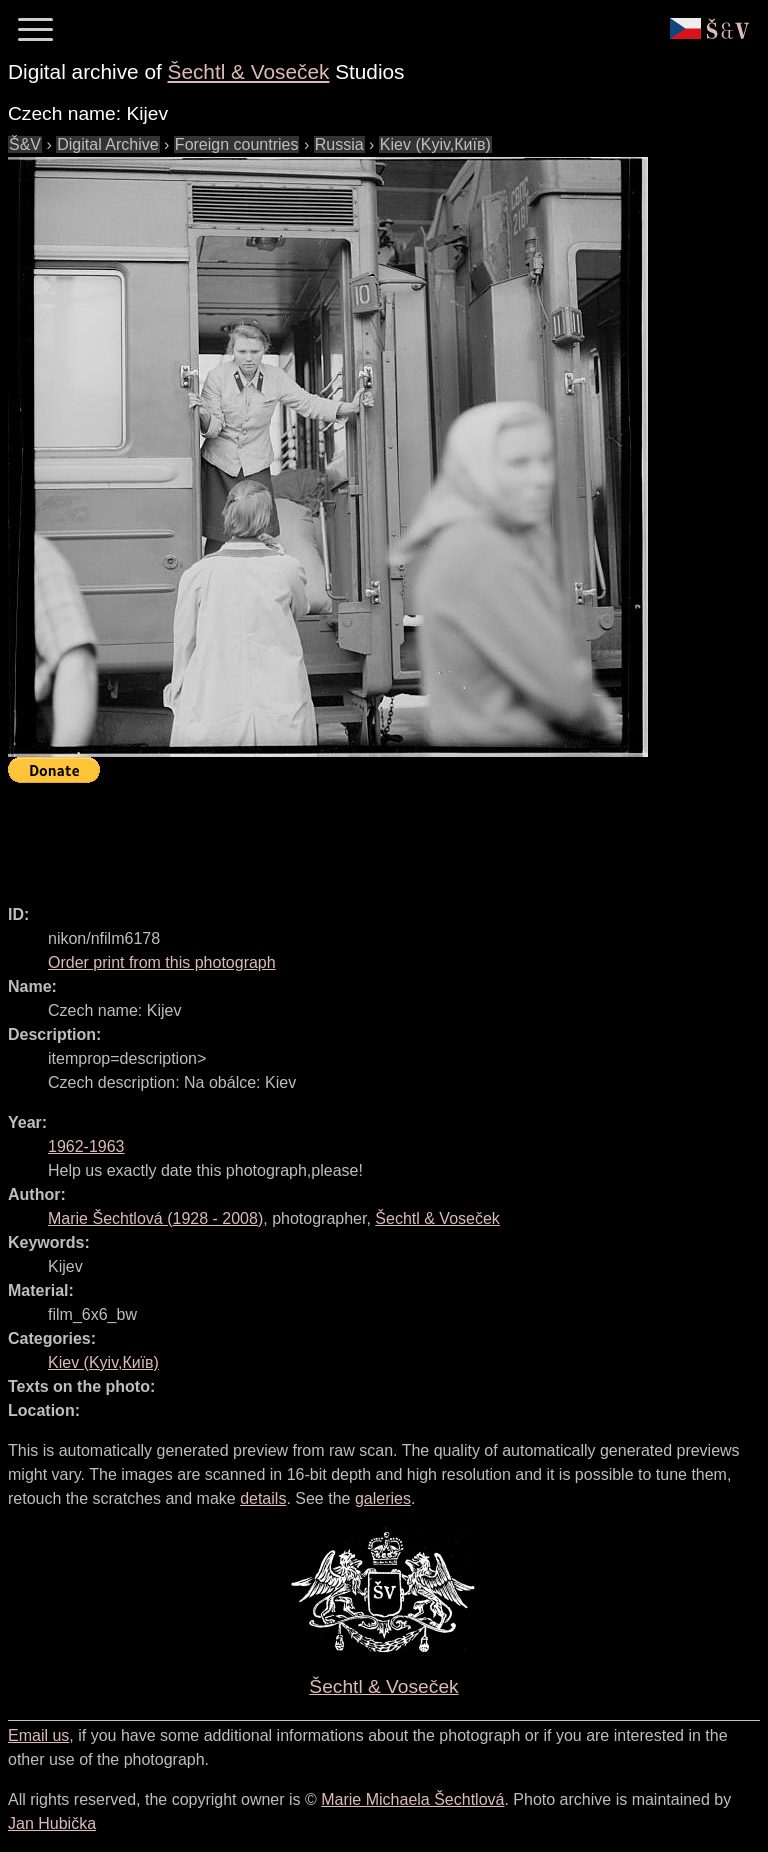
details (263, 1498)
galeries (383, 1498)
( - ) (155, 1218)
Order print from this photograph (162, 962)
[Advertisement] (372, 835)
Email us (38, 1735)
